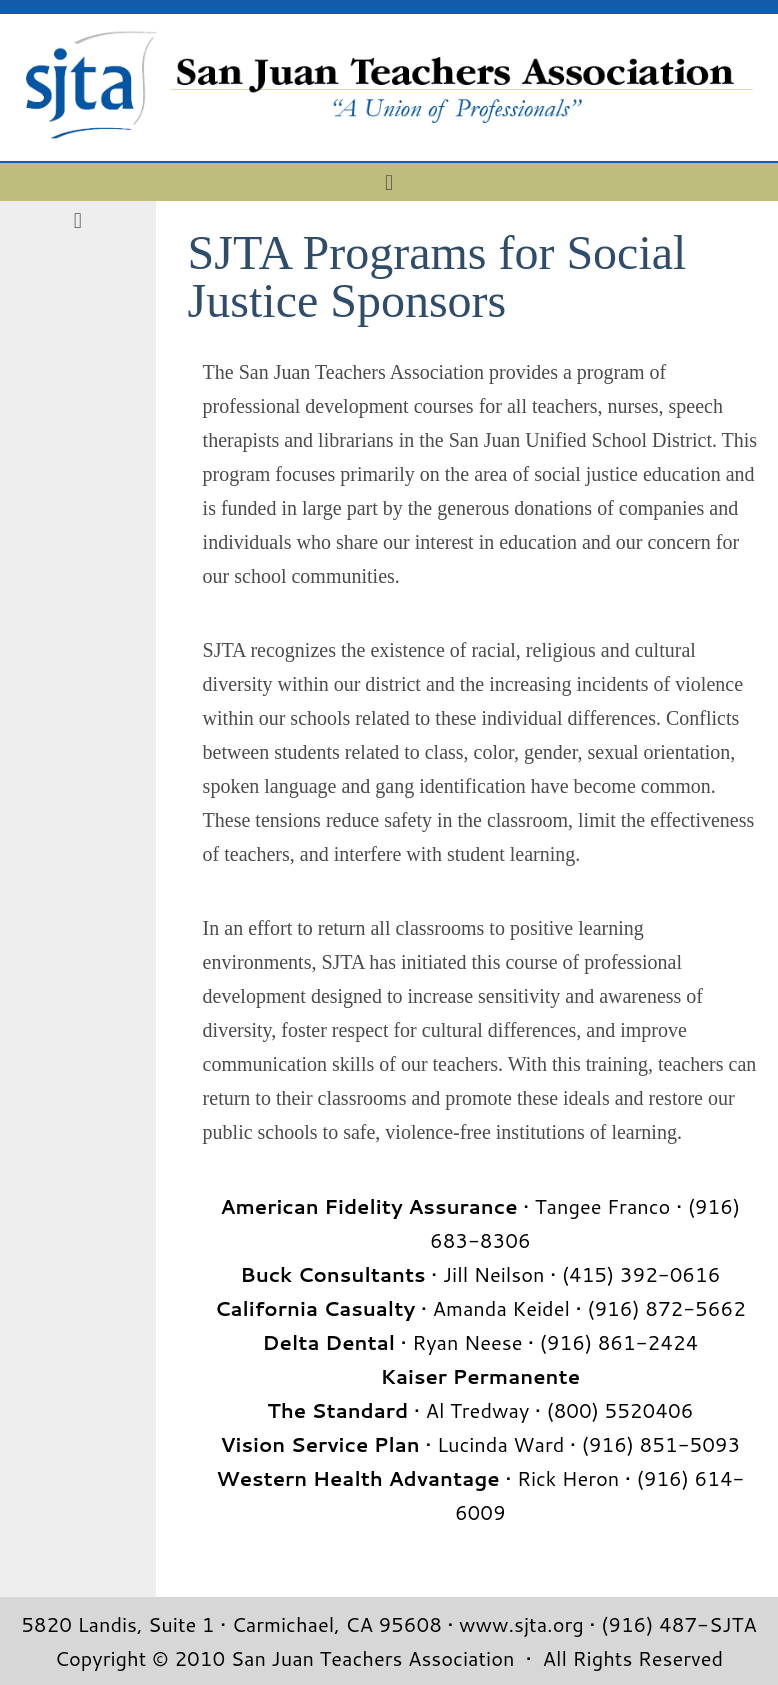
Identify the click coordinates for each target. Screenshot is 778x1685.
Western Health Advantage (358, 1478)
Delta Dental (328, 1342)
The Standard (337, 1410)
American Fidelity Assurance (368, 1206)
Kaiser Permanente (480, 1376)
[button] (388, 182)
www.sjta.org (521, 1624)
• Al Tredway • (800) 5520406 (550, 1410)
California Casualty (315, 1308)
